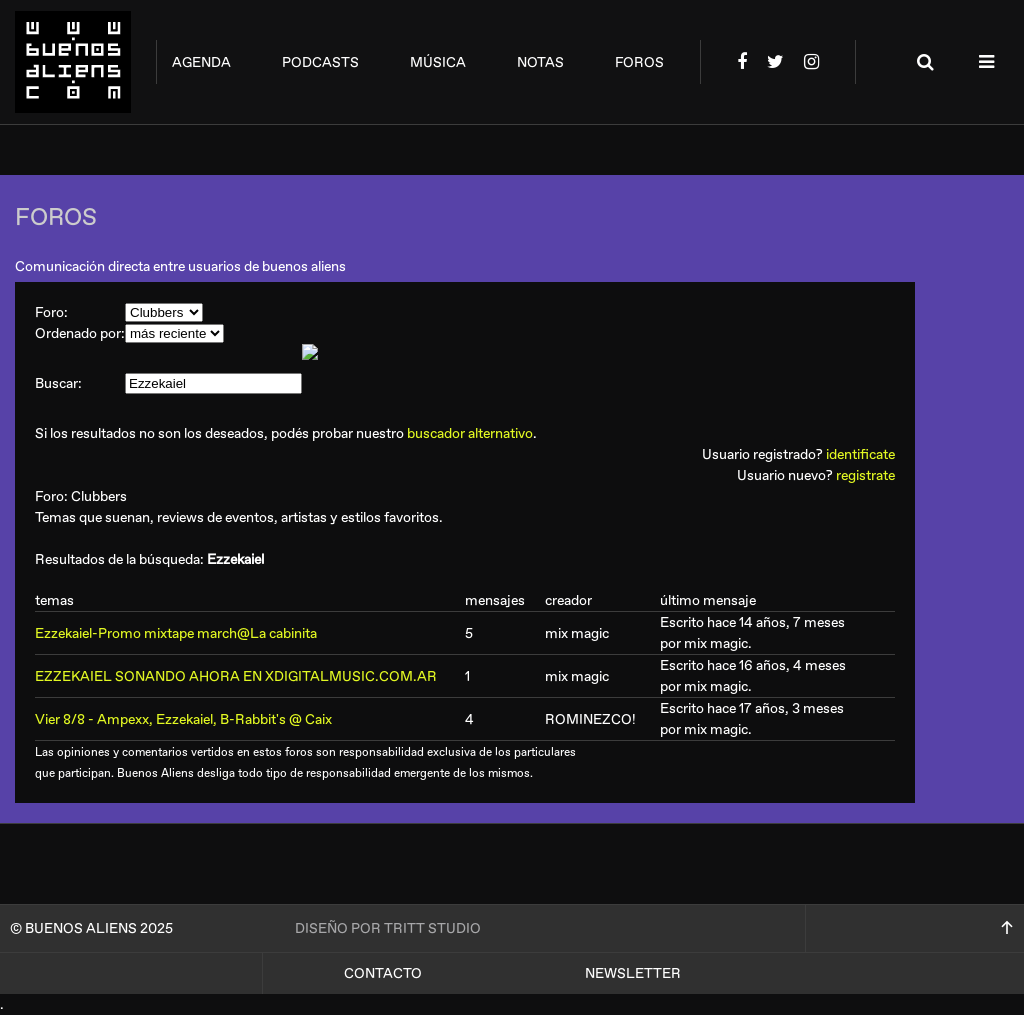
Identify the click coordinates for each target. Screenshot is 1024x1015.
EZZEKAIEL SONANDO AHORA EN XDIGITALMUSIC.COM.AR (236, 676)
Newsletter (633, 973)
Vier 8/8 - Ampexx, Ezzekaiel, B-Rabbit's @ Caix (183, 719)
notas (540, 62)
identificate (860, 454)
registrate (865, 475)
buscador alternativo (470, 433)
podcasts (320, 62)
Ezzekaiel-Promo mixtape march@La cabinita (176, 633)
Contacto (383, 973)
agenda (201, 62)
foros (639, 62)
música (438, 62)
